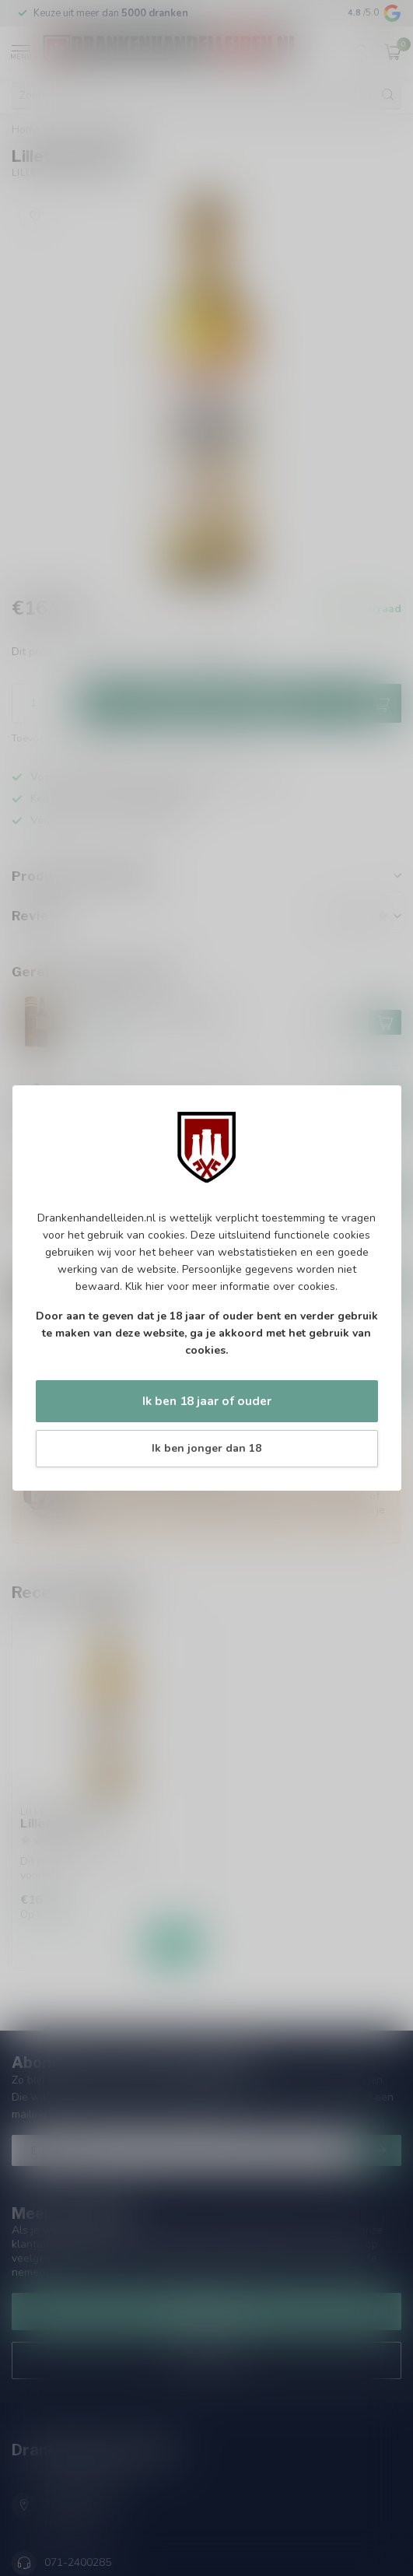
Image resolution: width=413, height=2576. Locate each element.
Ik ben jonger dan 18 (206, 1448)
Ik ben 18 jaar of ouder (206, 1401)
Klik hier (144, 1286)
